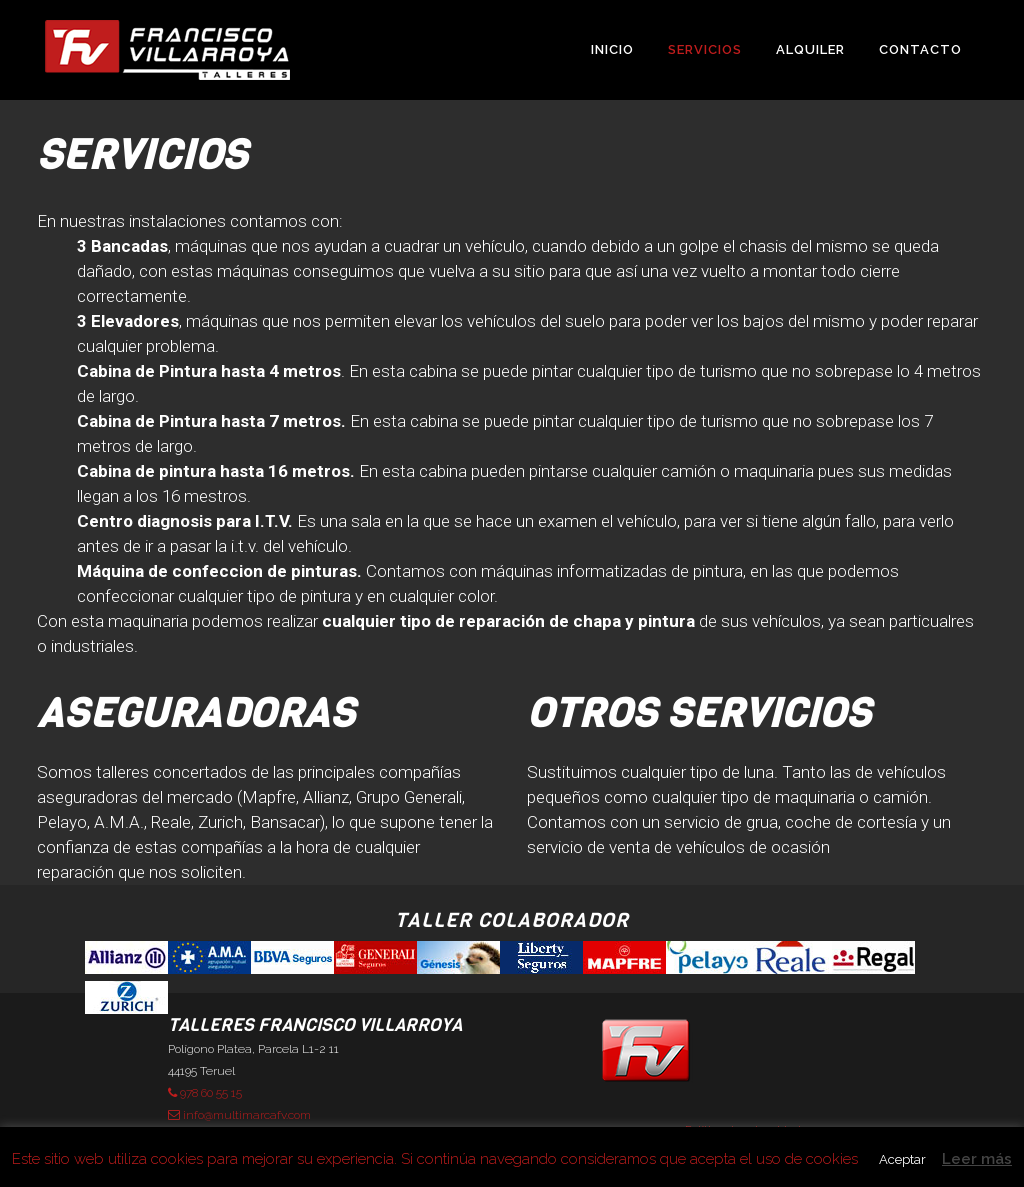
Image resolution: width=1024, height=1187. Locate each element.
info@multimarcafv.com (239, 1115)
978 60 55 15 (205, 1093)
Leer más (977, 1159)
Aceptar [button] (902, 1159)
